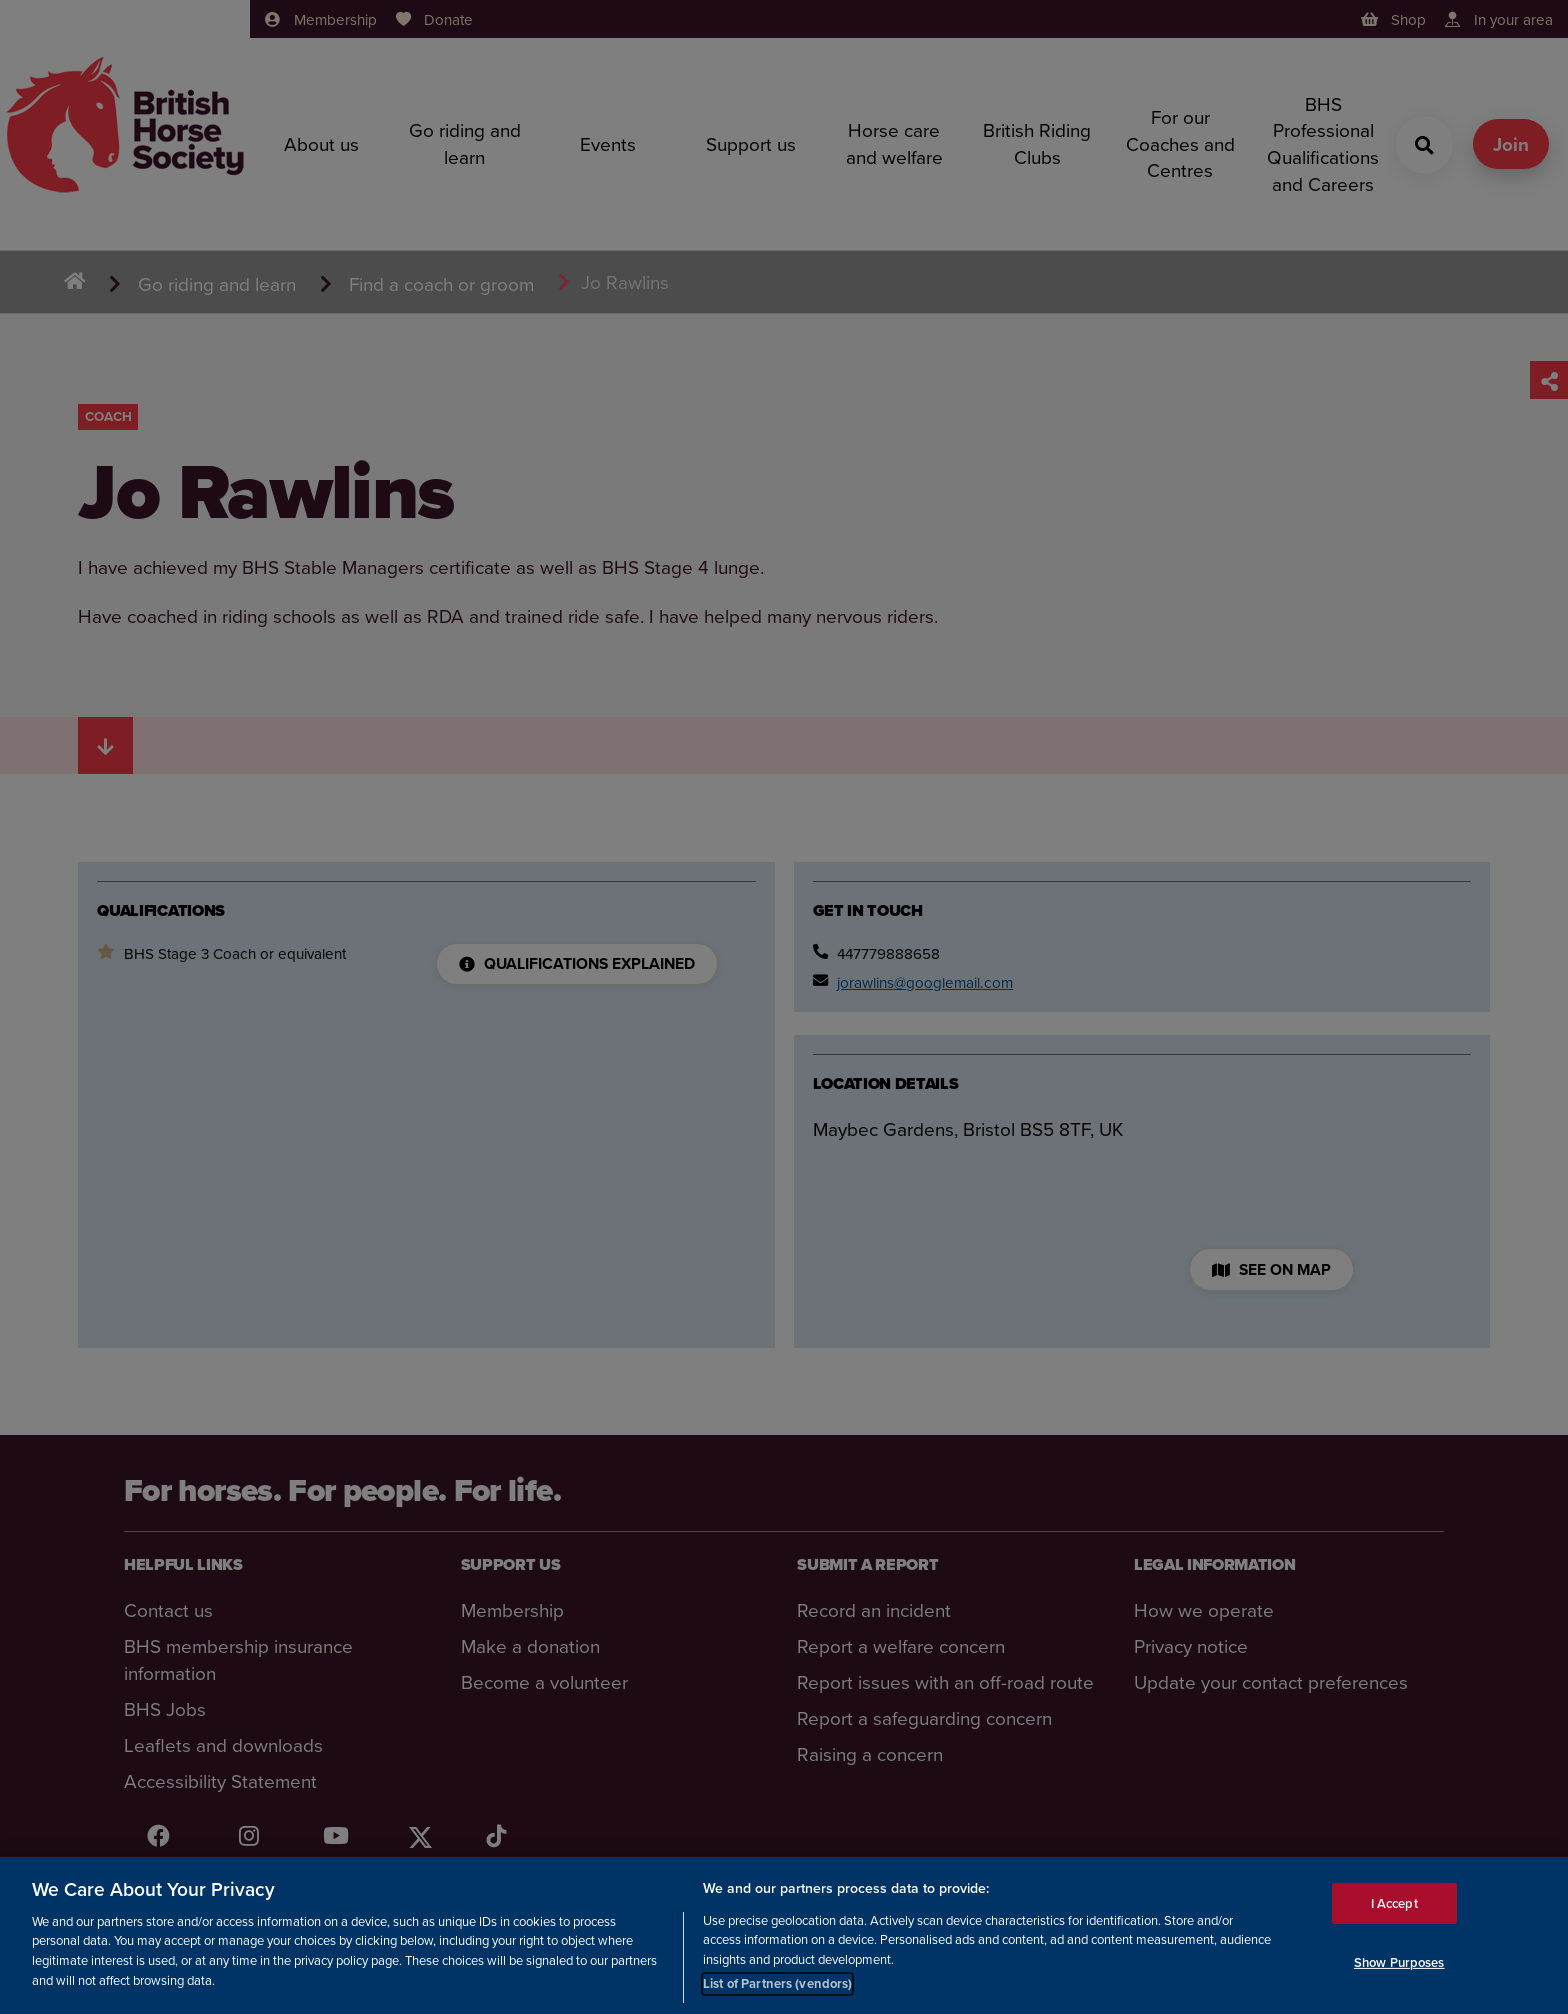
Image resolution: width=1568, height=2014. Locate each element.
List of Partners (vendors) (777, 1984)
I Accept (1394, 1903)
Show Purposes (1399, 1963)
